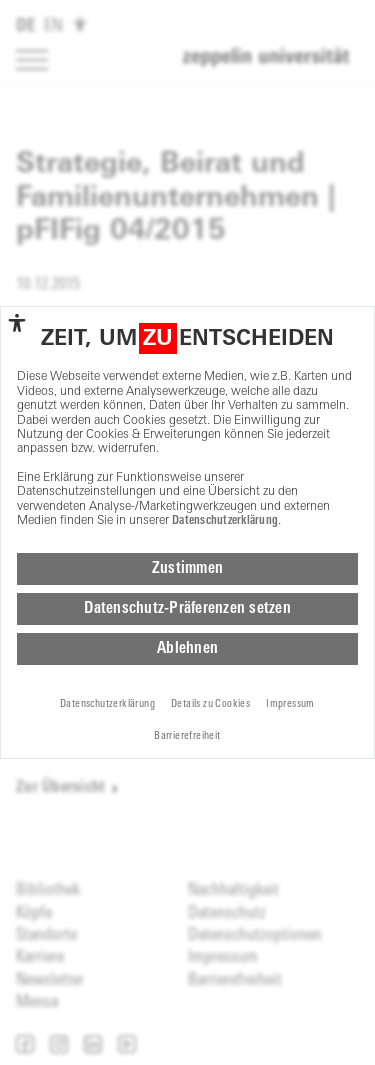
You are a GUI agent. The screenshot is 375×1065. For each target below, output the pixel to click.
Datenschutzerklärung (225, 521)
